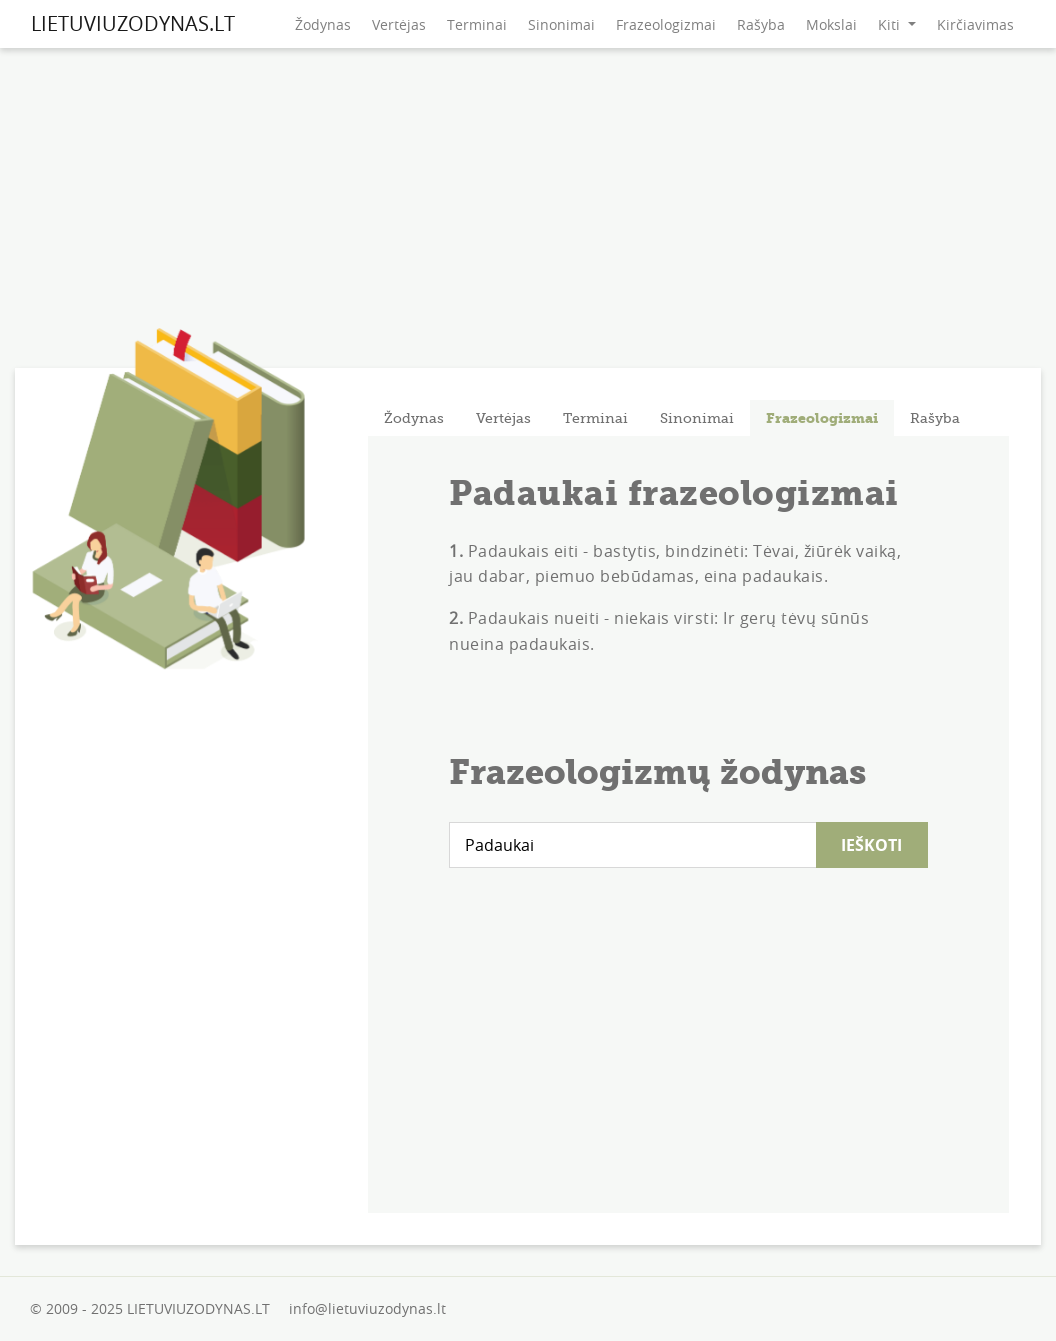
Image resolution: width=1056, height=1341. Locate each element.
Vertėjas (399, 24)
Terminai (477, 24)
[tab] (414, 418)
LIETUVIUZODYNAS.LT (133, 23)
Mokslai (831, 24)
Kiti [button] (891, 24)
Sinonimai (561, 24)
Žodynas (323, 24)
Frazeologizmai (666, 24)
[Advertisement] (528, 213)
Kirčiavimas (975, 24)
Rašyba (761, 24)
